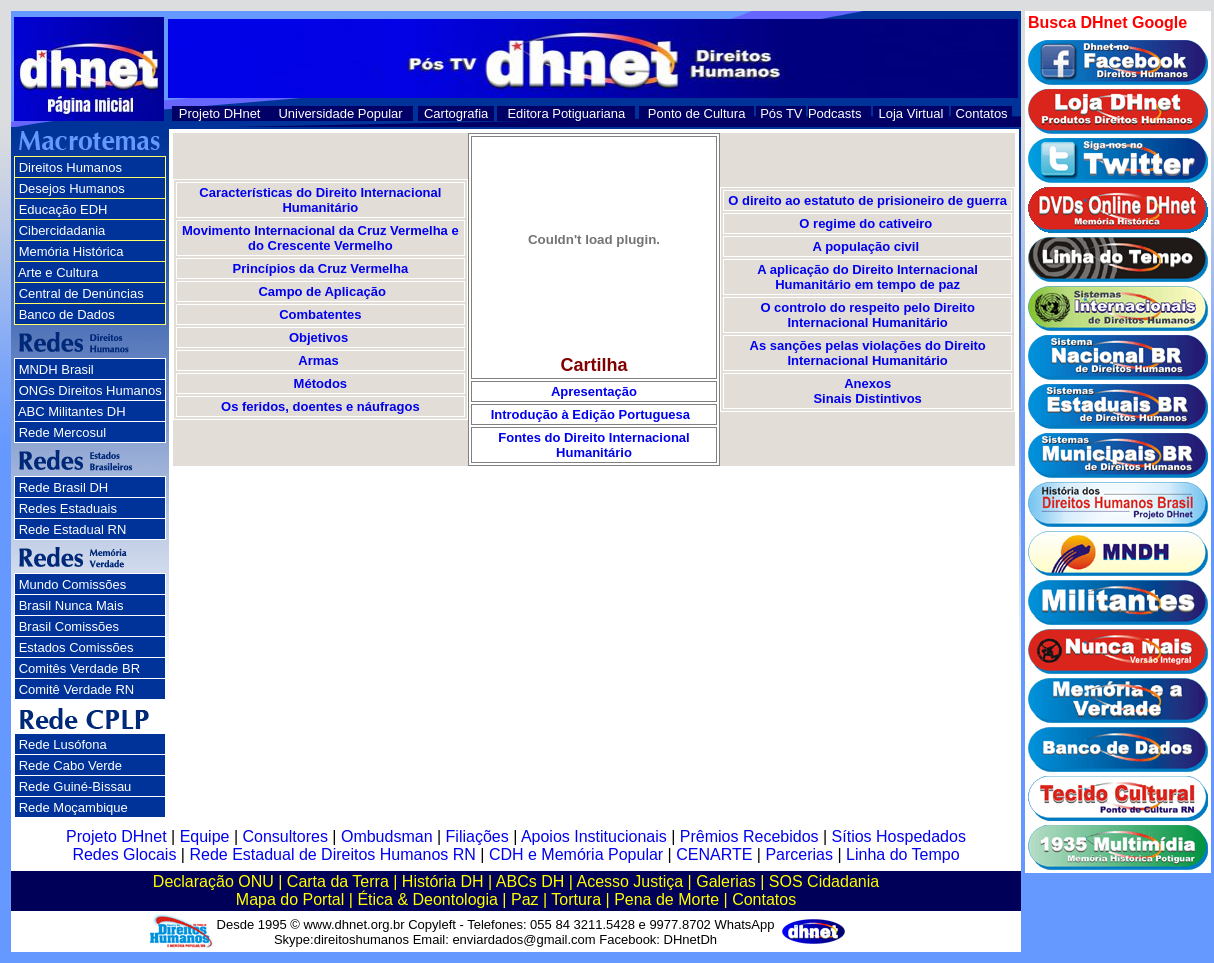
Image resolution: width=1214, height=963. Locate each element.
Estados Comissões (76, 647)
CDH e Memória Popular (576, 854)
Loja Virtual (911, 113)
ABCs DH (530, 881)
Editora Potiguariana (566, 113)
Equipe (205, 836)
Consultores (285, 836)
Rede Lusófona (63, 744)
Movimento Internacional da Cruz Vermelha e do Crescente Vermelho (320, 238)
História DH (443, 881)
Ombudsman (387, 836)
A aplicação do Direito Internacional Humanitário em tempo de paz (867, 277)
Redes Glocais (124, 854)
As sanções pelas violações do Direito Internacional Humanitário (868, 353)
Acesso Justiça (629, 881)
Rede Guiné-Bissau (75, 786)
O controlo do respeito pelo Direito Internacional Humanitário (867, 315)
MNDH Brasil (56, 369)
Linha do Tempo (903, 854)
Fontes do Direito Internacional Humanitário (593, 445)
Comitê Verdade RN (77, 689)
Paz (525, 899)
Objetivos (320, 337)
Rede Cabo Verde (70, 765)
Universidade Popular (340, 113)
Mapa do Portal (290, 899)
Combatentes (320, 314)
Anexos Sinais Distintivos (867, 391)
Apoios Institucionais (594, 836)
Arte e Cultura (58, 272)
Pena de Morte (666, 899)
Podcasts (834, 113)
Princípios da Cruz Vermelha (321, 268)
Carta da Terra (338, 881)
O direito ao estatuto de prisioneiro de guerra (867, 200)
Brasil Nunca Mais (71, 605)
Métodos (320, 383)
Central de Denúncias (81, 293)
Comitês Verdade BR (79, 668)
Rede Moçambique (73, 807)
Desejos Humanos (72, 188)
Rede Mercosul (62, 432)
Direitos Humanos (70, 167)
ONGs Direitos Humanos (90, 390)
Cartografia (456, 113)
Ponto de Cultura (697, 113)
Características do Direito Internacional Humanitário (320, 200)
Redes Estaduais (68, 508)
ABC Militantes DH (72, 411)
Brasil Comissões (69, 626)
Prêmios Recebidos (749, 836)
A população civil (866, 246)
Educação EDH (63, 209)
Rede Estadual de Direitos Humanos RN (332, 854)
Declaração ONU (213, 881)
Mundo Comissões (73, 584)
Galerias (726, 881)
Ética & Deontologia (427, 899)
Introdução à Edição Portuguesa (594, 414)
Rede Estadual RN (73, 529)
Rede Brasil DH (64, 487)
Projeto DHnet (220, 113)
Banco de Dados (67, 314)
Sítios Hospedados (899, 836)
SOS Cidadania (824, 881)
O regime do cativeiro (865, 223)
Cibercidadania (62, 230)
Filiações (477, 836)
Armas (318, 360)
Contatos (982, 113)
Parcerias (799, 854)
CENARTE (714, 854)
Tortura (576, 899)
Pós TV (781, 113)
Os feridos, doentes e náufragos (320, 406)
